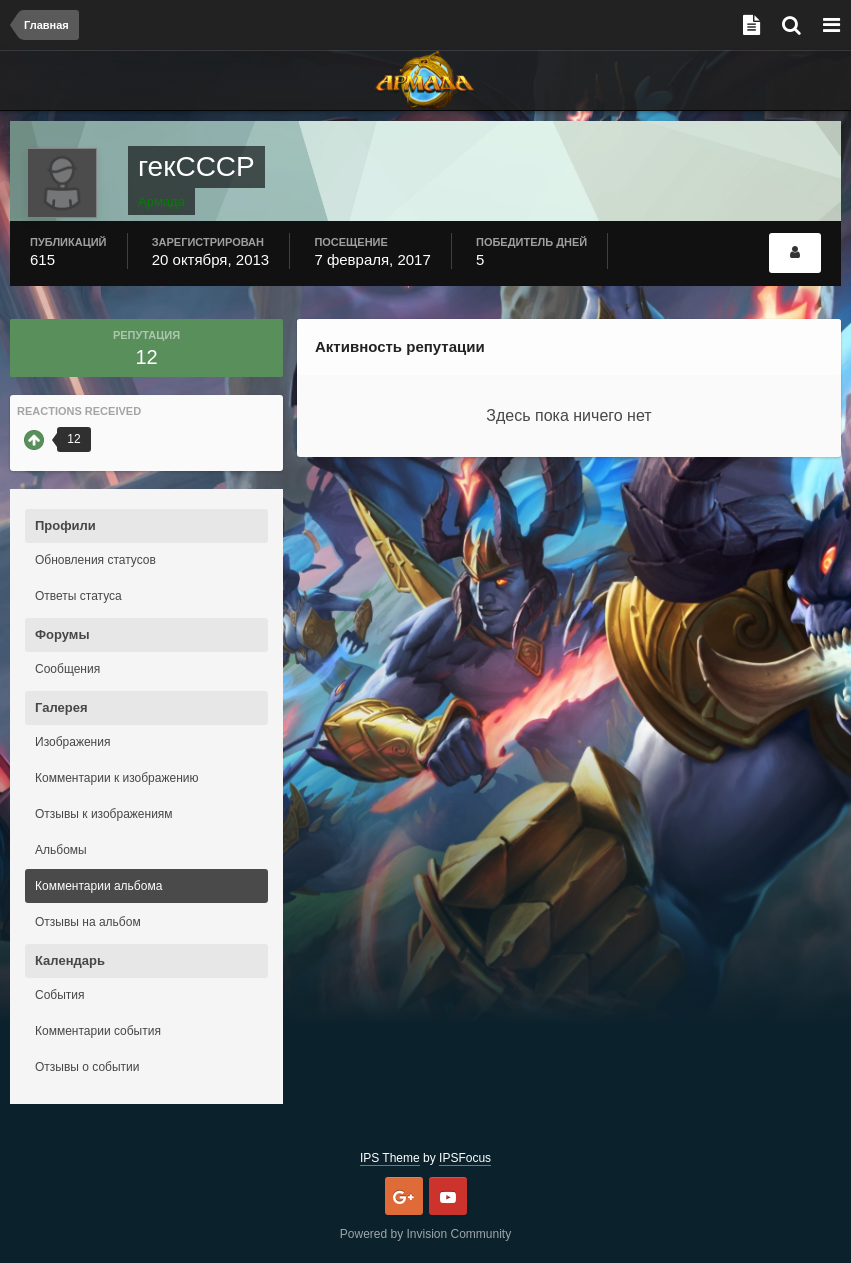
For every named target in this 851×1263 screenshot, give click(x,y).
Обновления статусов (95, 560)
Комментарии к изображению (117, 778)
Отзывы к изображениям (104, 814)
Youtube (448, 1196)
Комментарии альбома (98, 886)
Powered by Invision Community (425, 1234)
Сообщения (67, 669)
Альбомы (61, 850)
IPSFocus (465, 1158)
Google (404, 1196)
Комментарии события (98, 1031)
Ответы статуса (78, 596)
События (60, 995)
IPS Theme (390, 1158)
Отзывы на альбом (88, 922)
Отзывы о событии (87, 1067)
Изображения (72, 742)
